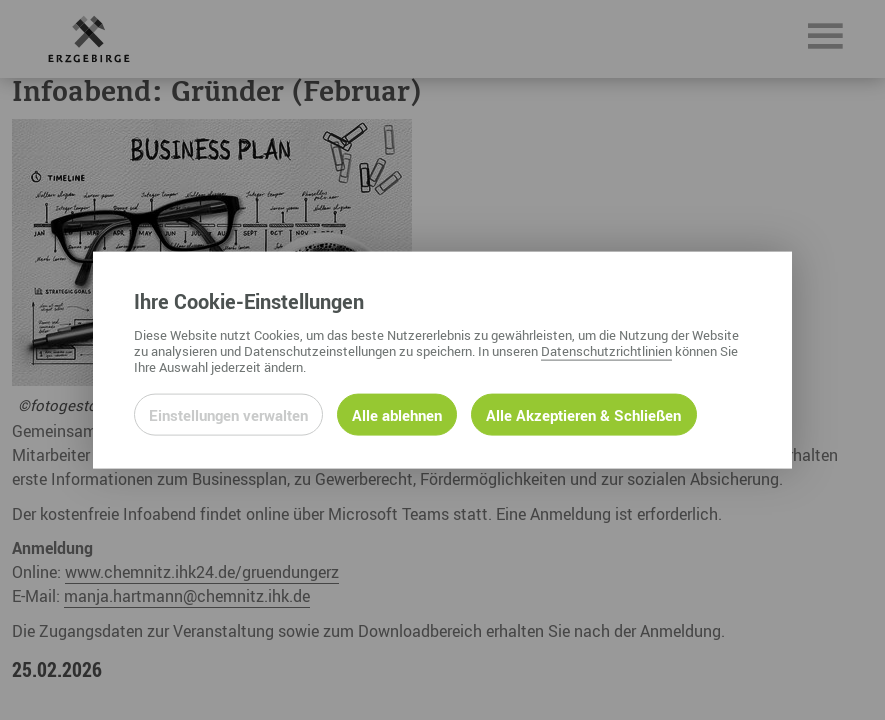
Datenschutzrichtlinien (606, 350)
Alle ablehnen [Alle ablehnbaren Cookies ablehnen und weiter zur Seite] (397, 414)
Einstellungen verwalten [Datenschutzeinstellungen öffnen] (228, 414)
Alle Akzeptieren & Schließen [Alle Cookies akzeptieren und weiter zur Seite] (583, 414)
